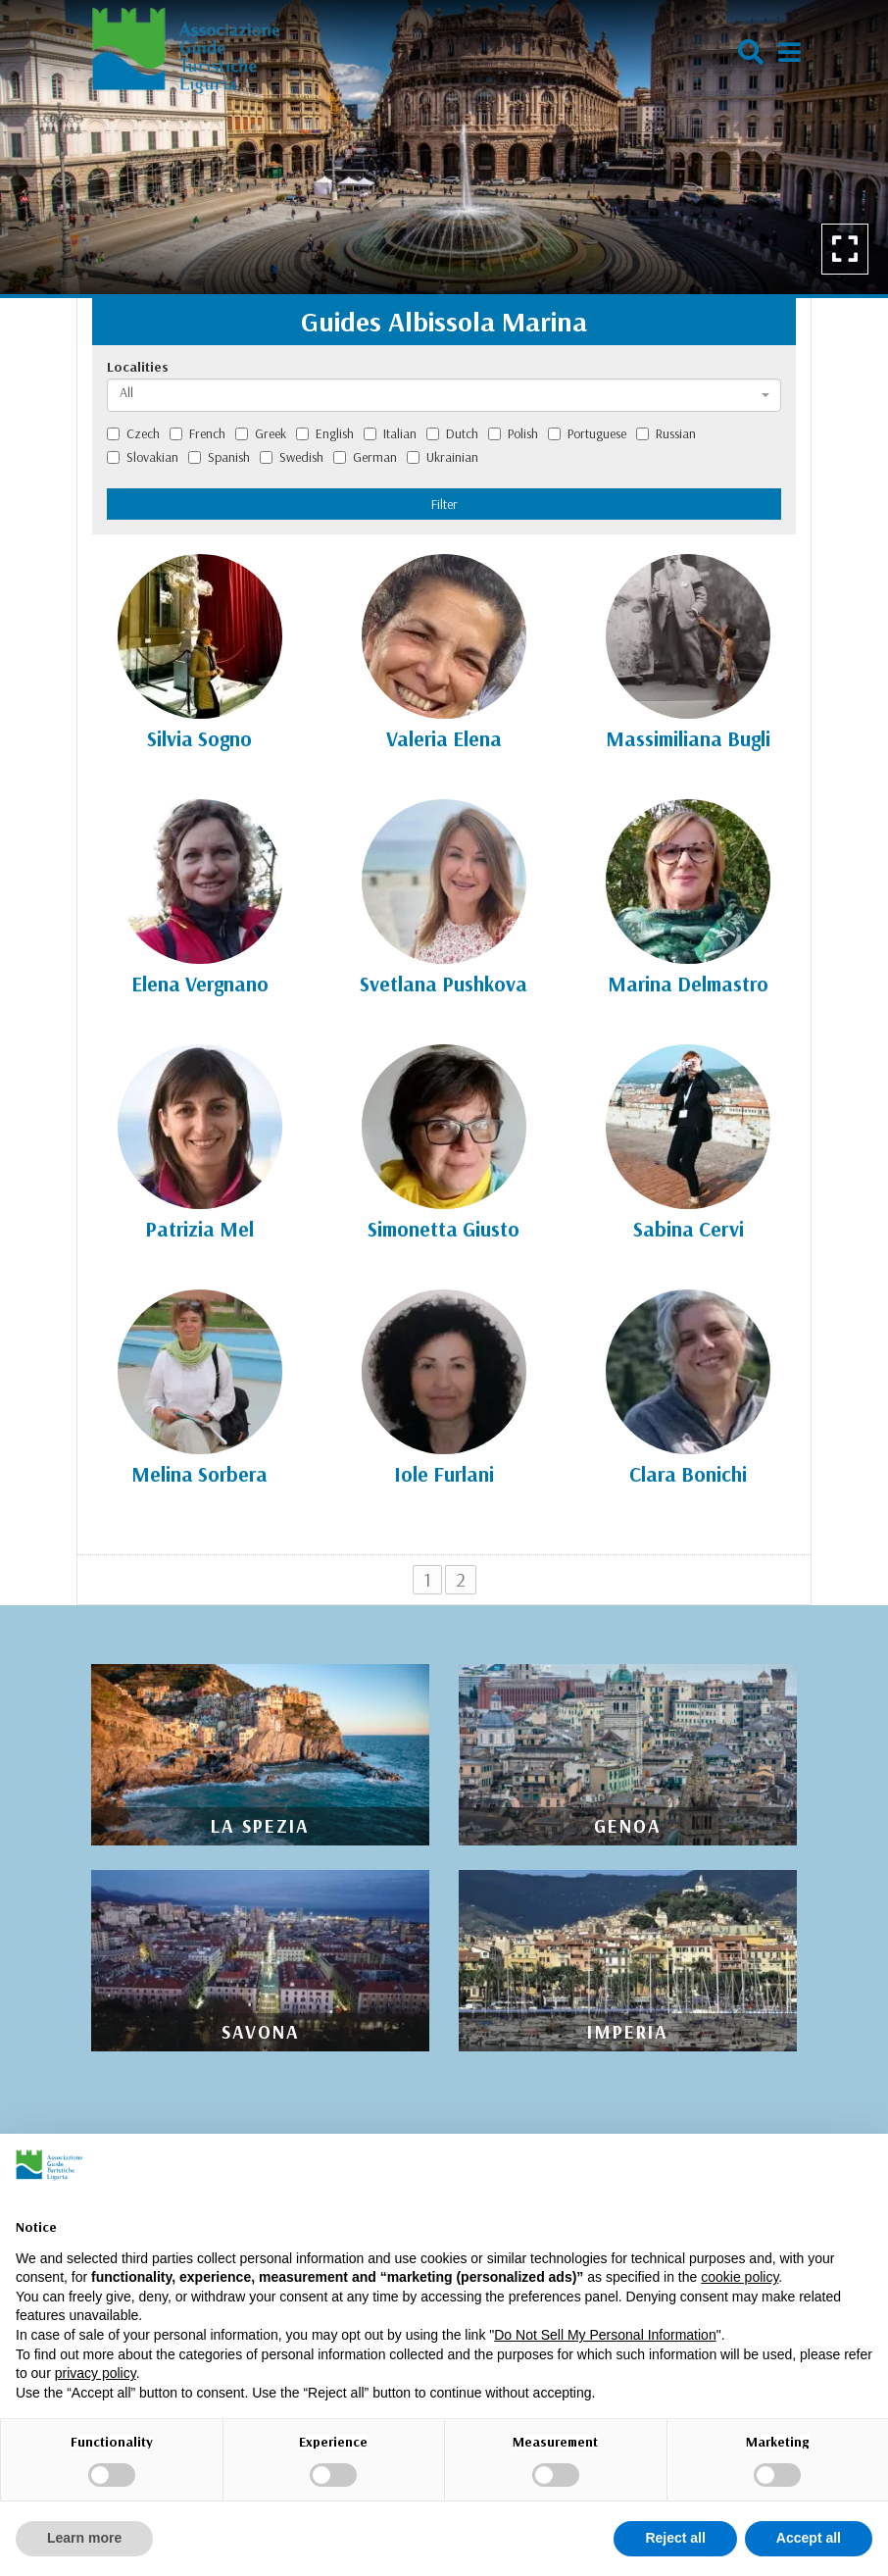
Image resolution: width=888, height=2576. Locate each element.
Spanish (219, 457)
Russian (666, 433)
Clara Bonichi (688, 1474)
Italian (390, 433)
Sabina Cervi (688, 1228)
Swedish (291, 457)
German (365, 457)
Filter (444, 504)
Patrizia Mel (199, 1228)
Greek (260, 433)
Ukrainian (442, 457)
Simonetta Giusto (443, 1228)
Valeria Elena (444, 738)
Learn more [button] (84, 2538)
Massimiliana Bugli (688, 738)
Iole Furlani (444, 1474)
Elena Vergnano (200, 983)
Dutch (452, 433)
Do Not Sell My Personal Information (604, 2335)
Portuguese (587, 433)
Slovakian (142, 457)
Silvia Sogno (199, 738)
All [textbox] (126, 392)
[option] (444, 147)
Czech (133, 433)
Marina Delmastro (688, 983)
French (197, 433)
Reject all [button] (675, 2538)
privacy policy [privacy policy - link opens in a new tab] (95, 2373)
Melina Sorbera (199, 1474)
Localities (138, 367)
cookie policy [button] (739, 2277)
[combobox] (444, 395)
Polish (513, 433)
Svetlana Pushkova (443, 983)
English (325, 433)
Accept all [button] (808, 2538)
